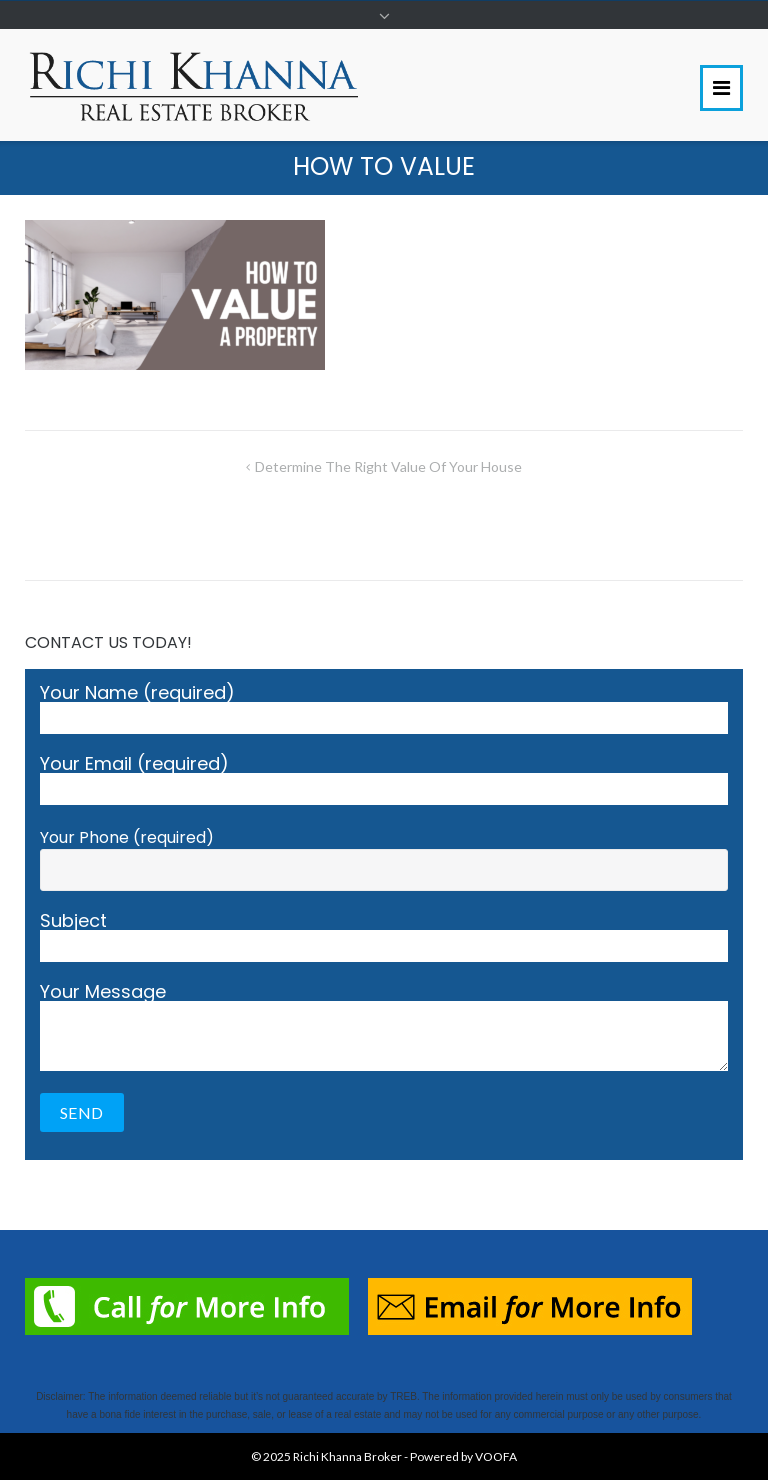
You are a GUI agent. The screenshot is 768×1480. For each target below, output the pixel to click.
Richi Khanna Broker (347, 1456)
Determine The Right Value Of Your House (388, 466)
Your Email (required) (384, 780)
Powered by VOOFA (463, 1456)
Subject (384, 937)
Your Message (384, 1027)
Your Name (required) (384, 709)
